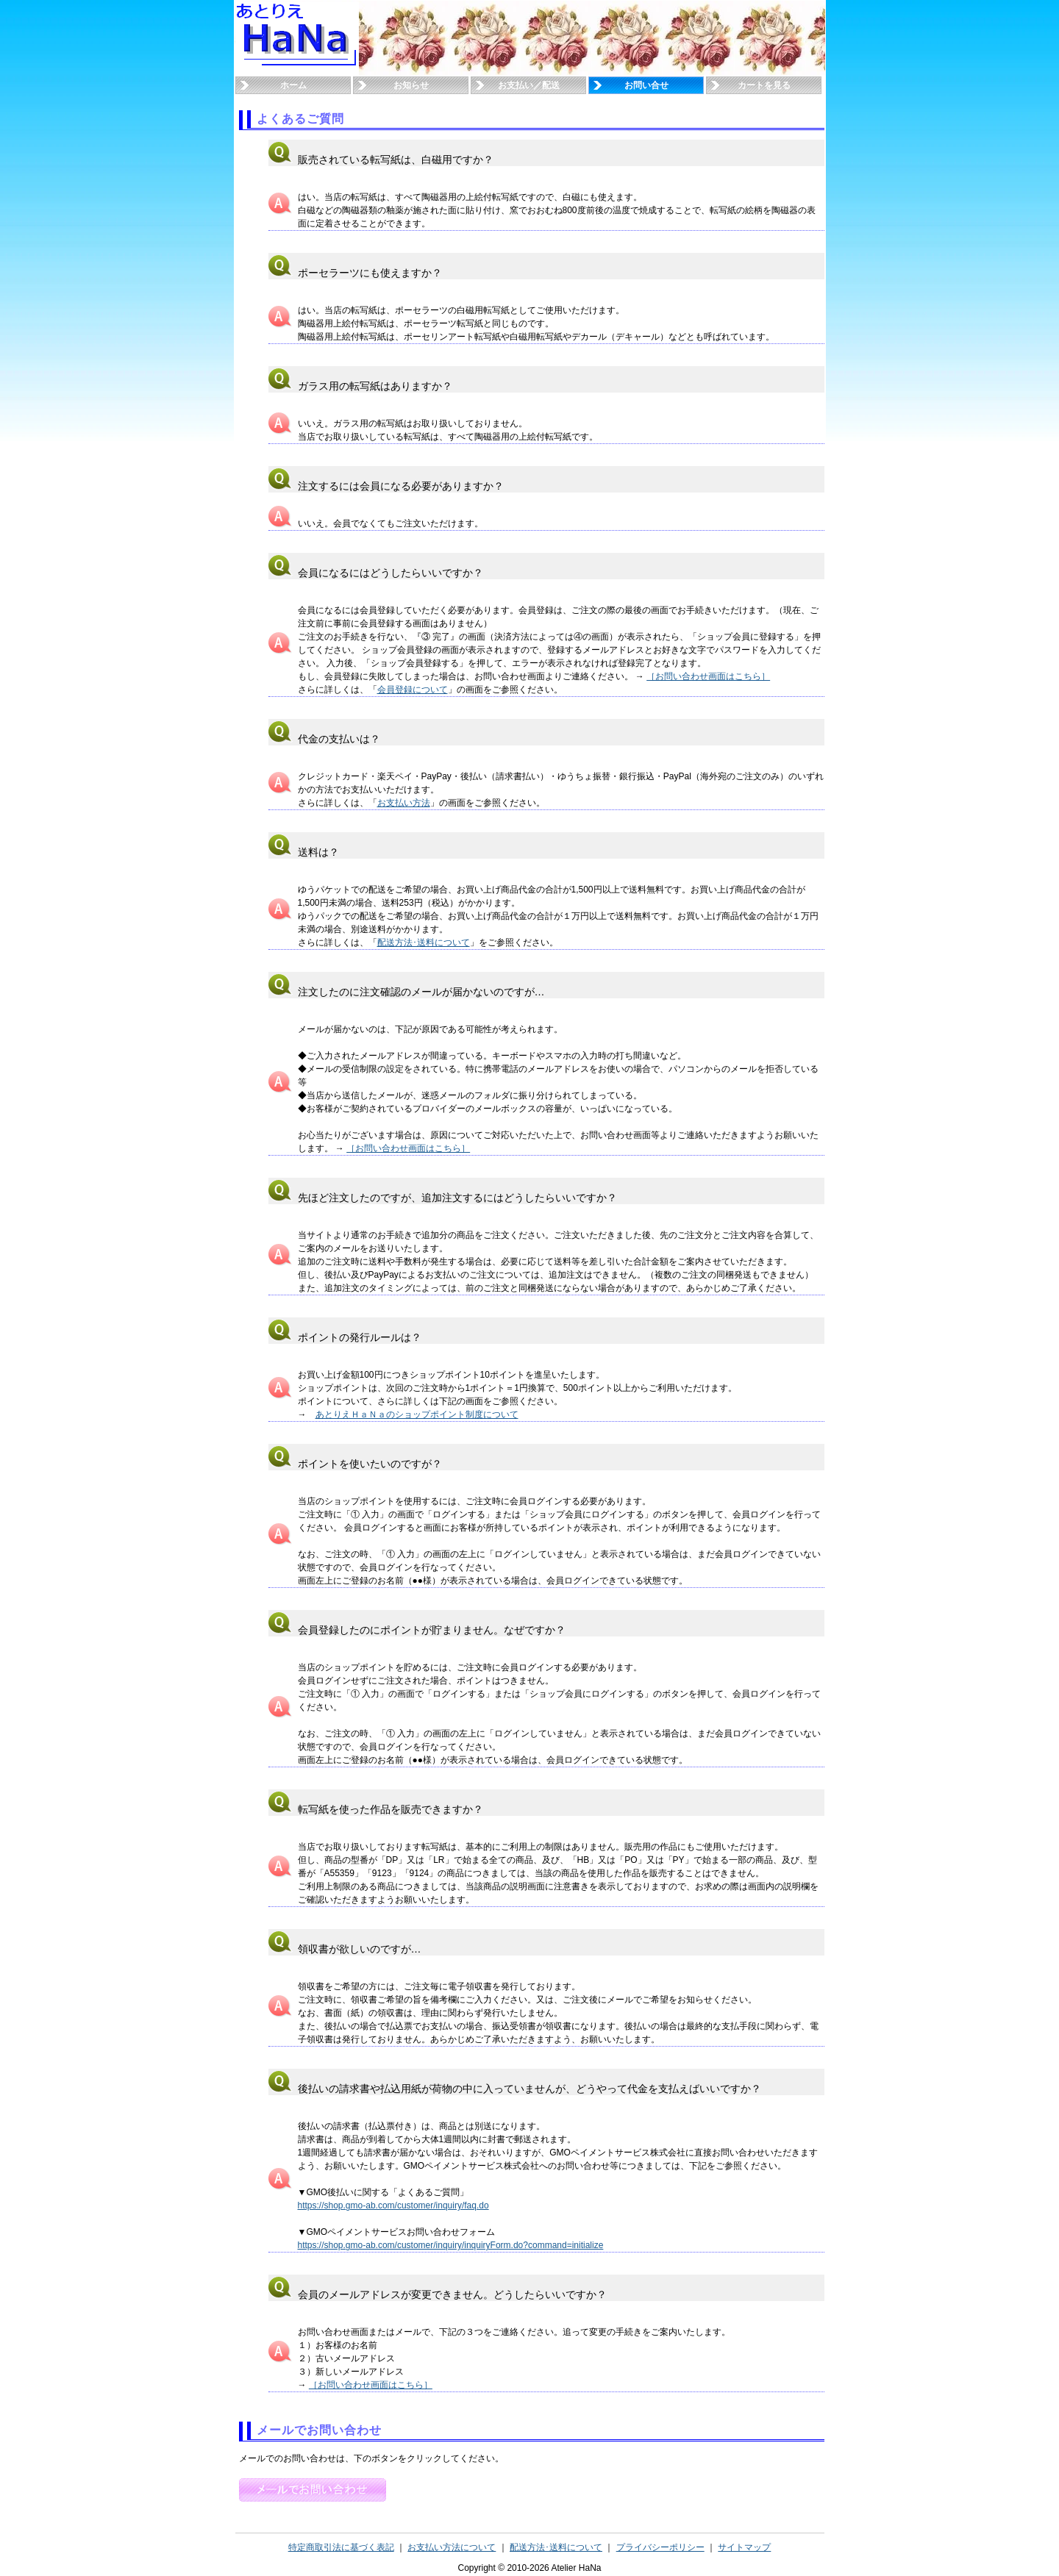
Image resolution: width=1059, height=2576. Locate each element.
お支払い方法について (451, 2547)
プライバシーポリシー (660, 2547)
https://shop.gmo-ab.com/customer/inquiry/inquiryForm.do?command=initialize (451, 2245)
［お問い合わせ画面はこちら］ (708, 676)
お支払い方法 (403, 803)
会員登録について (412, 689)
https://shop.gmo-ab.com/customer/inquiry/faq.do (393, 2205)
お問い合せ (646, 85)
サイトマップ (744, 2547)
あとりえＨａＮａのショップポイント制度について (416, 1414)
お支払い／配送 (529, 85)
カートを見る (764, 85)
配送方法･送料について (423, 942)
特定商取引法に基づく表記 (341, 2547)
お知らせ (411, 85)
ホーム (293, 85)
